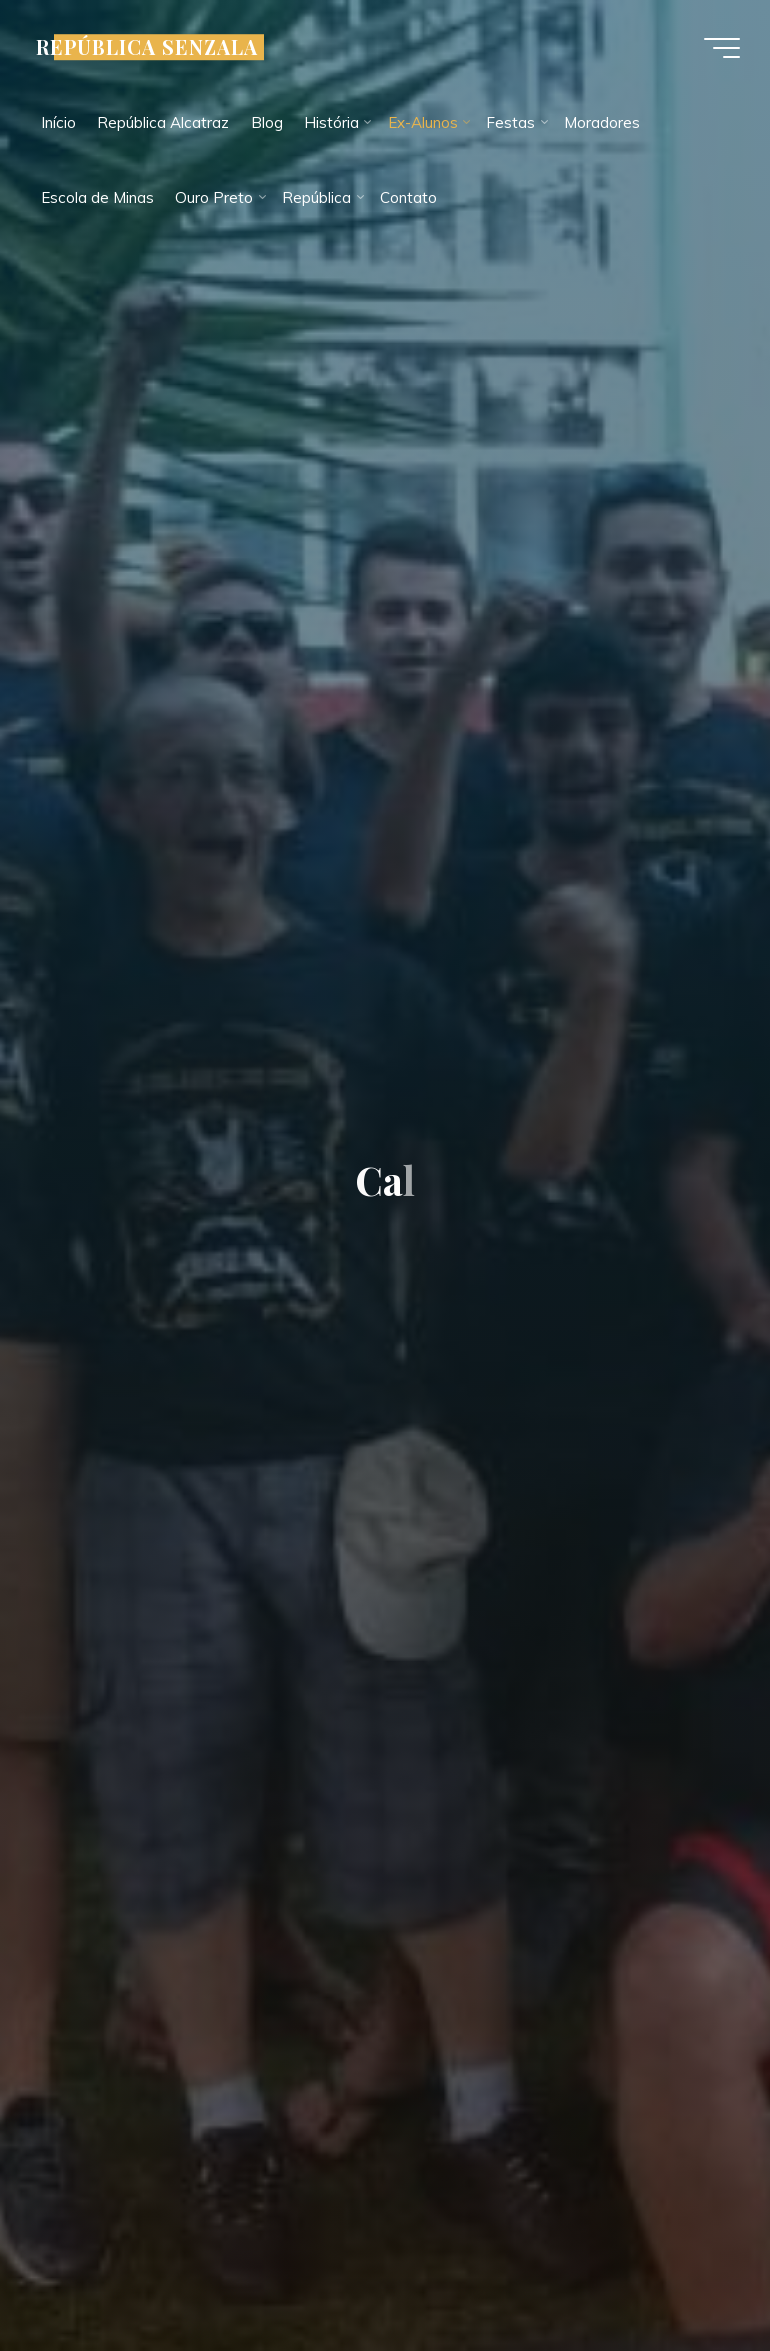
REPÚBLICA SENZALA (147, 47)
